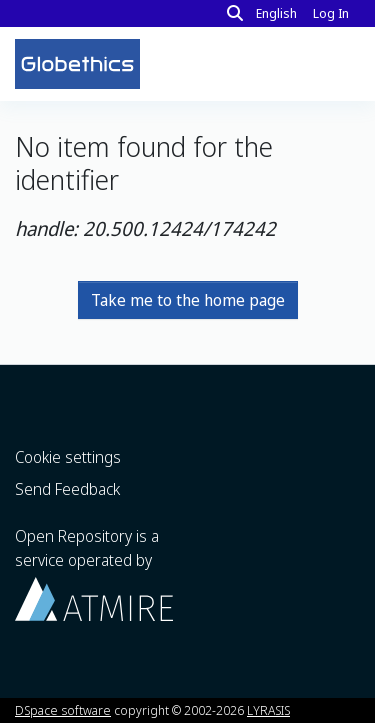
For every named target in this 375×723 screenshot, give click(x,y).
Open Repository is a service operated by (94, 572)
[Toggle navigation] (333, 64)
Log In (333, 13)
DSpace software (63, 710)
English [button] (276, 13)
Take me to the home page (188, 300)
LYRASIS (268, 710)
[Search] (235, 13)
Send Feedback (67, 489)
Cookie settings (68, 457)
